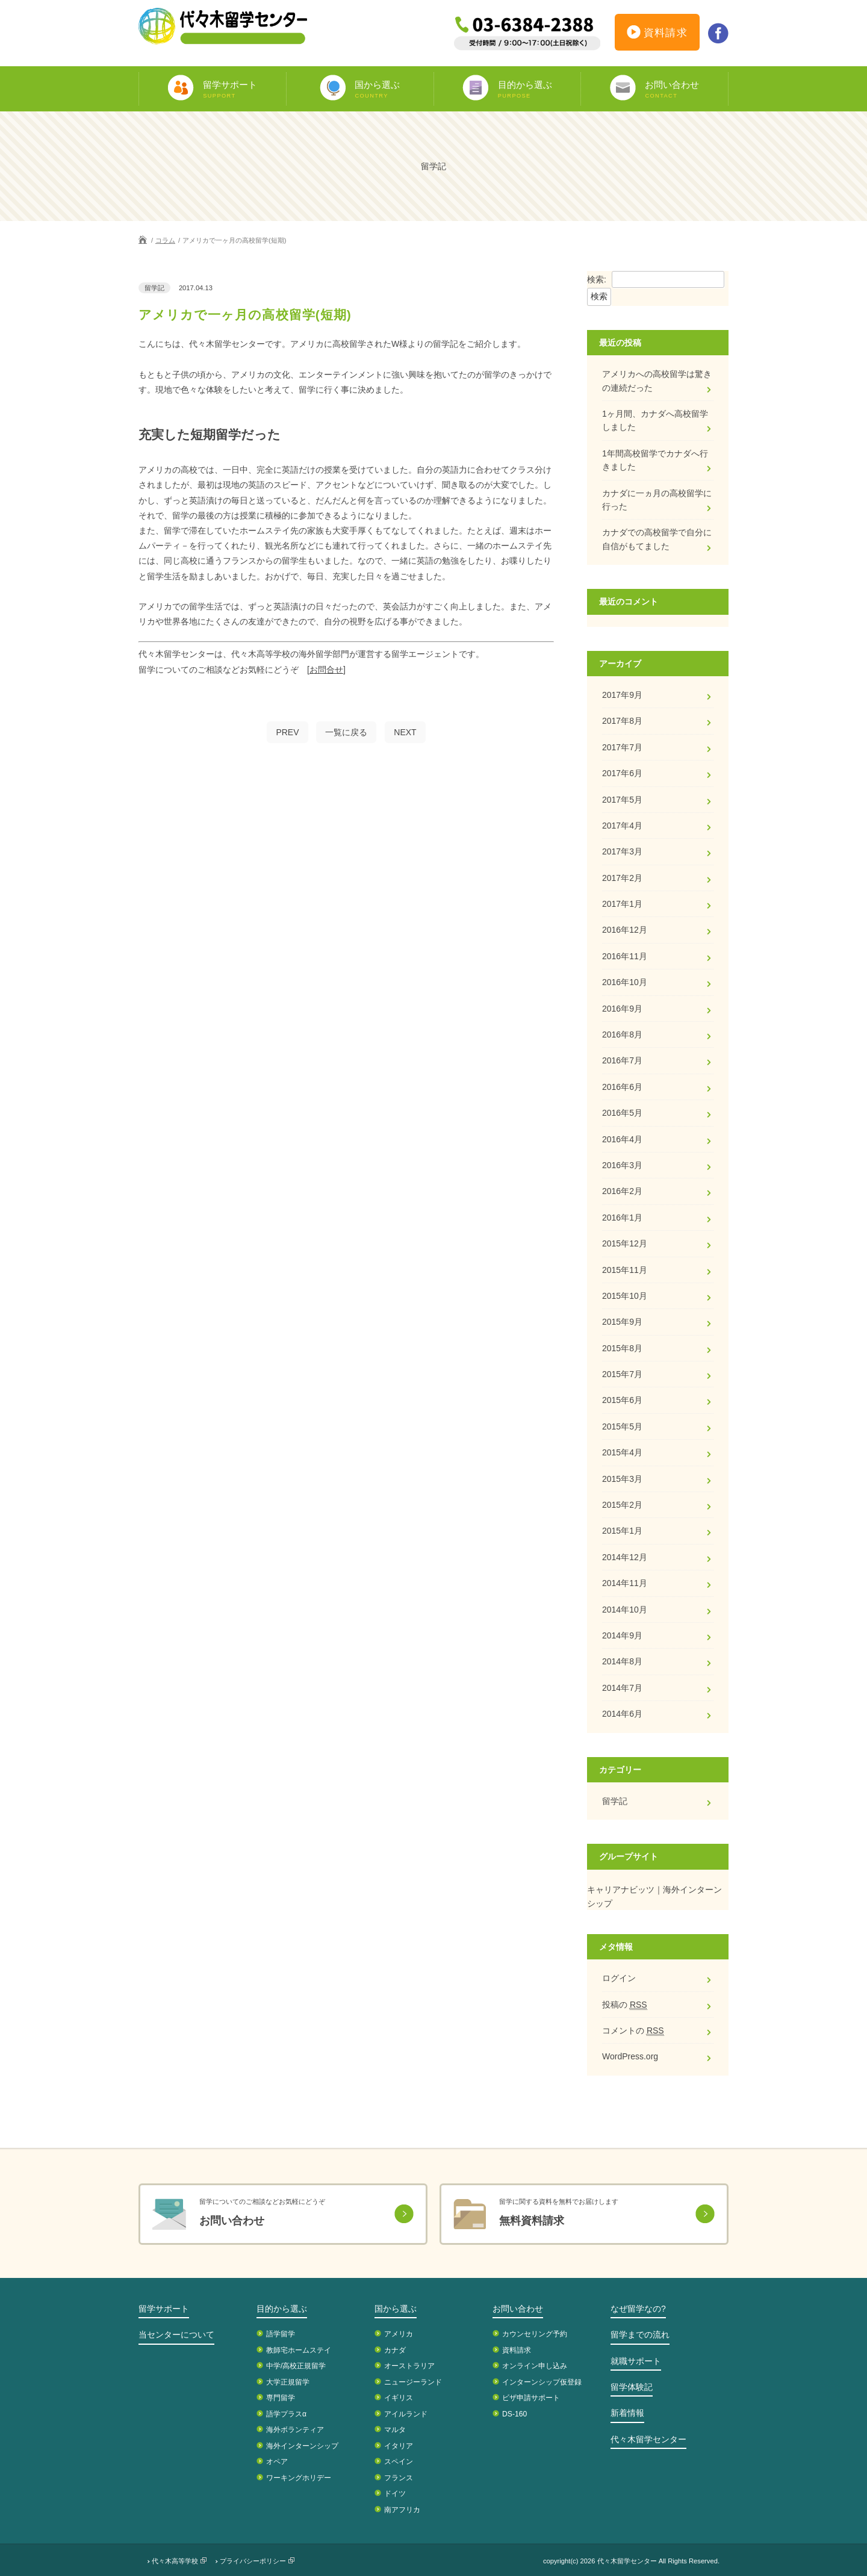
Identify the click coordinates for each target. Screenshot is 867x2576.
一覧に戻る (346, 732)
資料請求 (657, 34)
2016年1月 (622, 1217)
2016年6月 (622, 1087)
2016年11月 (624, 956)
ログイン (619, 1978)
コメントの (633, 2031)
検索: (596, 279)
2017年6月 (622, 773)
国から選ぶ (395, 2308)
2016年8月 (622, 1034)
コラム (165, 240)
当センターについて (176, 2334)
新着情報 (627, 2413)
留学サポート (163, 2308)
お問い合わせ (518, 2308)
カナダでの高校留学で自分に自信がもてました (657, 538)
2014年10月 (624, 1609)
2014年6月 (622, 1714)
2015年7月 (622, 1374)
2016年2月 (622, 1191)
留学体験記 (632, 2387)
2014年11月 (624, 1583)
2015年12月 (624, 1243)
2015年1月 (622, 1530)
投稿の (624, 2005)
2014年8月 (622, 1661)
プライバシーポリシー (253, 2561)
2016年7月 (622, 1060)
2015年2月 (622, 1505)
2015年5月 (622, 1426)
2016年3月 (622, 1165)
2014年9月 (622, 1635)
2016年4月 (622, 1139)
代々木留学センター (648, 2439)
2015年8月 (622, 1348)
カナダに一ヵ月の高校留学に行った (657, 499)
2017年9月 (622, 695)
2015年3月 (622, 1479)
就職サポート (636, 2361)
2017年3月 (622, 851)
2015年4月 (622, 1452)
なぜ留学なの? (638, 2308)
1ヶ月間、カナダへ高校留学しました (655, 420)
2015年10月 (624, 1296)
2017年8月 (622, 721)
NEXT (405, 732)
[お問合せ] (326, 669)
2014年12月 (624, 1557)
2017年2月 (622, 878)
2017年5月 (622, 799)
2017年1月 (622, 904)
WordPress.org (630, 2056)
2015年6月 (622, 1400)
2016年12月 (624, 930)
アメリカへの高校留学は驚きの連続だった (657, 380)
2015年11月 (624, 1270)
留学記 (614, 1801)
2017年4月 (622, 825)
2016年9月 (622, 1008)
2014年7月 (622, 1688)
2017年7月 (622, 747)
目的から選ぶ (281, 2308)
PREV (287, 732)
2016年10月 (624, 982)
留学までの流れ (640, 2334)
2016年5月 (622, 1113)
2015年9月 (622, 1322)
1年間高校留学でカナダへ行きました (655, 460)
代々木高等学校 (175, 2561)
